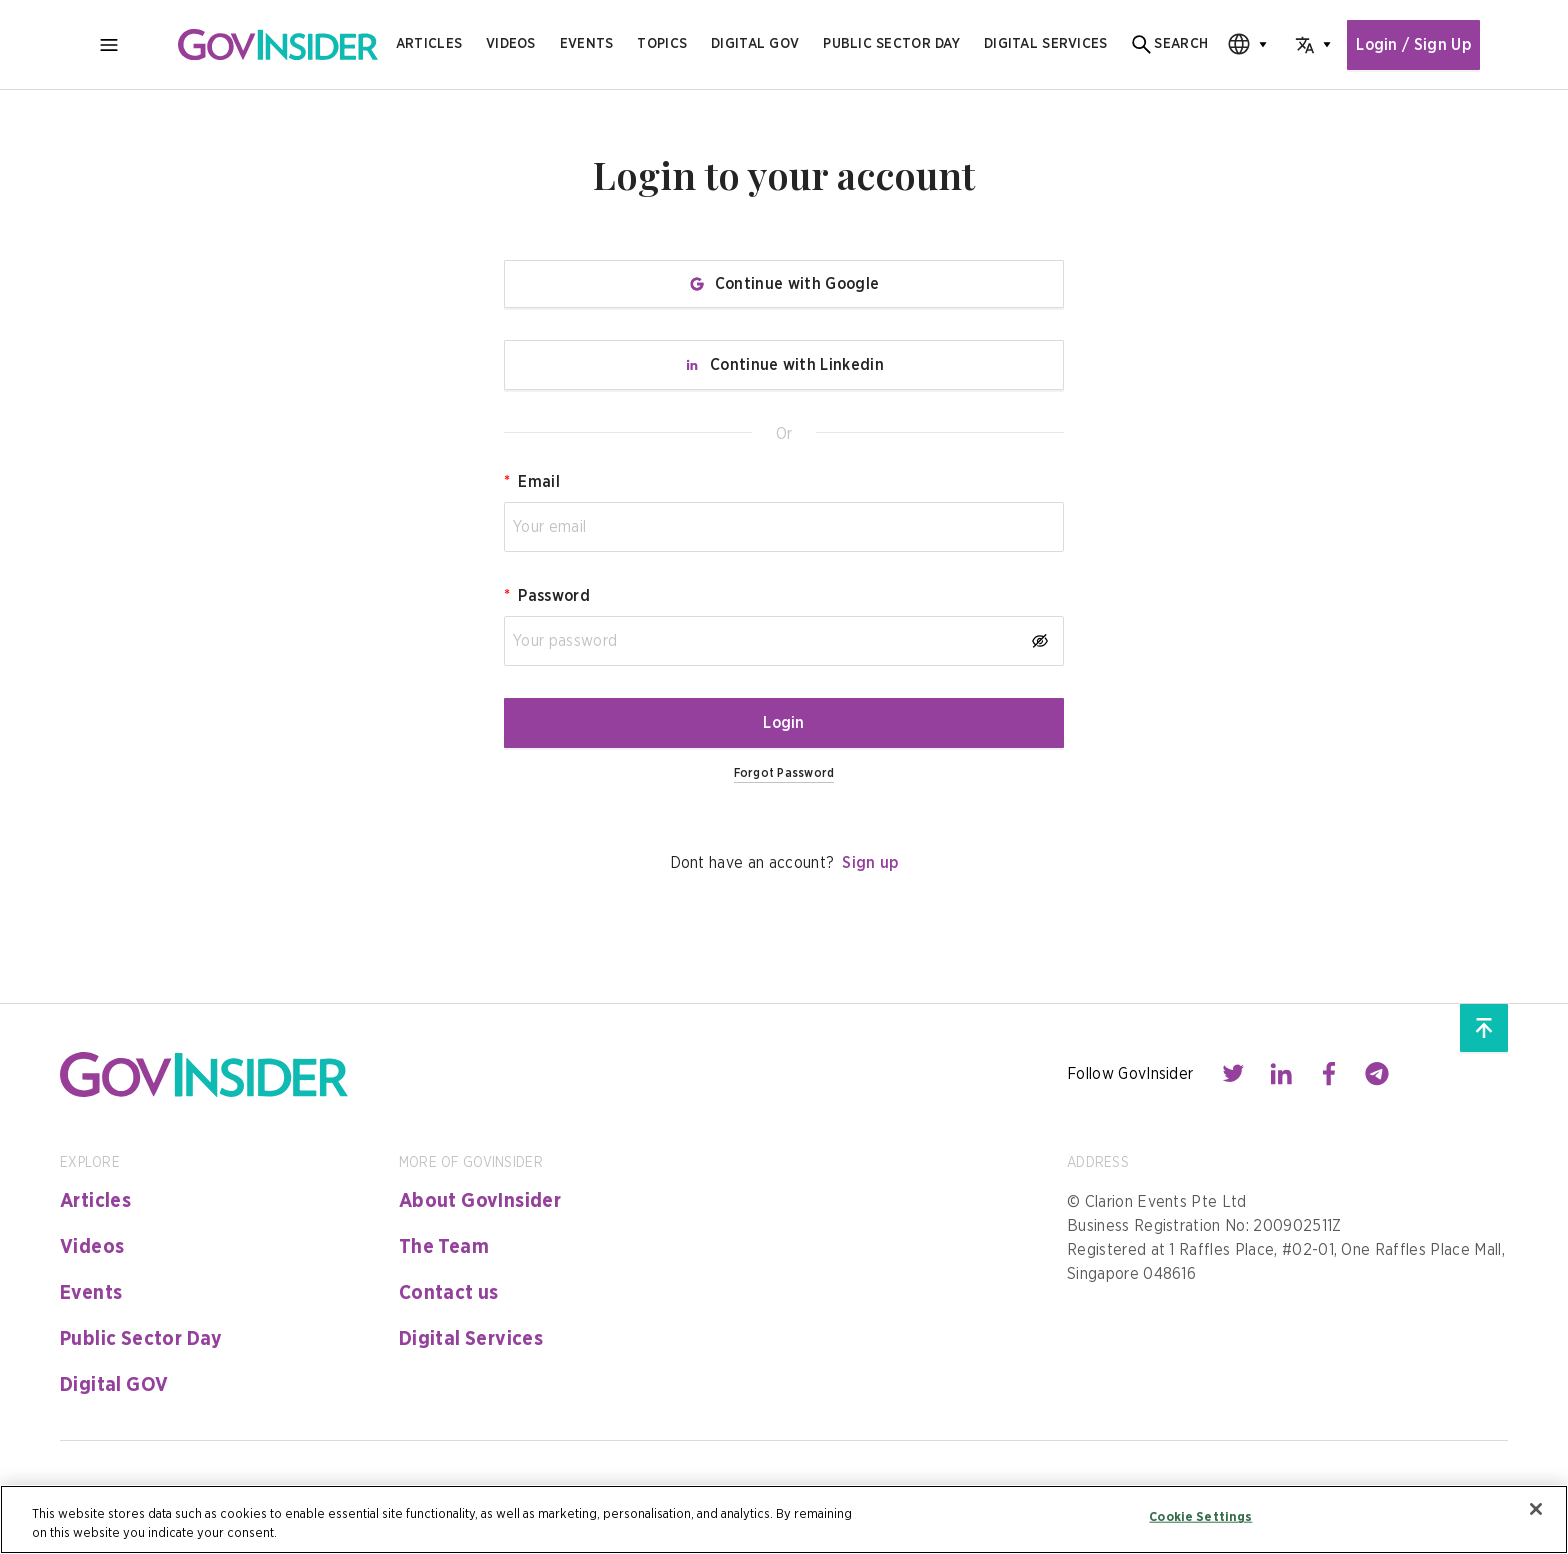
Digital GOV (114, 1385)
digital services (1045, 44)
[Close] (1536, 1509)
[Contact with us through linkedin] (1281, 1074)
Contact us (449, 1293)
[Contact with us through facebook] (1329, 1074)
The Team (444, 1247)
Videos (511, 44)
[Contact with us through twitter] (1233, 1074)
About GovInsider (480, 1201)
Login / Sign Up (1413, 45)
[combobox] (1241, 44)
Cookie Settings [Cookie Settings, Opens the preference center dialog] (1200, 1517)
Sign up (870, 863)
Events (587, 44)
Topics (662, 44)
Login (784, 723)
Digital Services (471, 1339)
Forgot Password (784, 773)
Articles (429, 44)
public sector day (891, 44)
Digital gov (755, 44)
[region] (784, 1519)
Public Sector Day (141, 1339)
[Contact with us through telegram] (1377, 1074)
